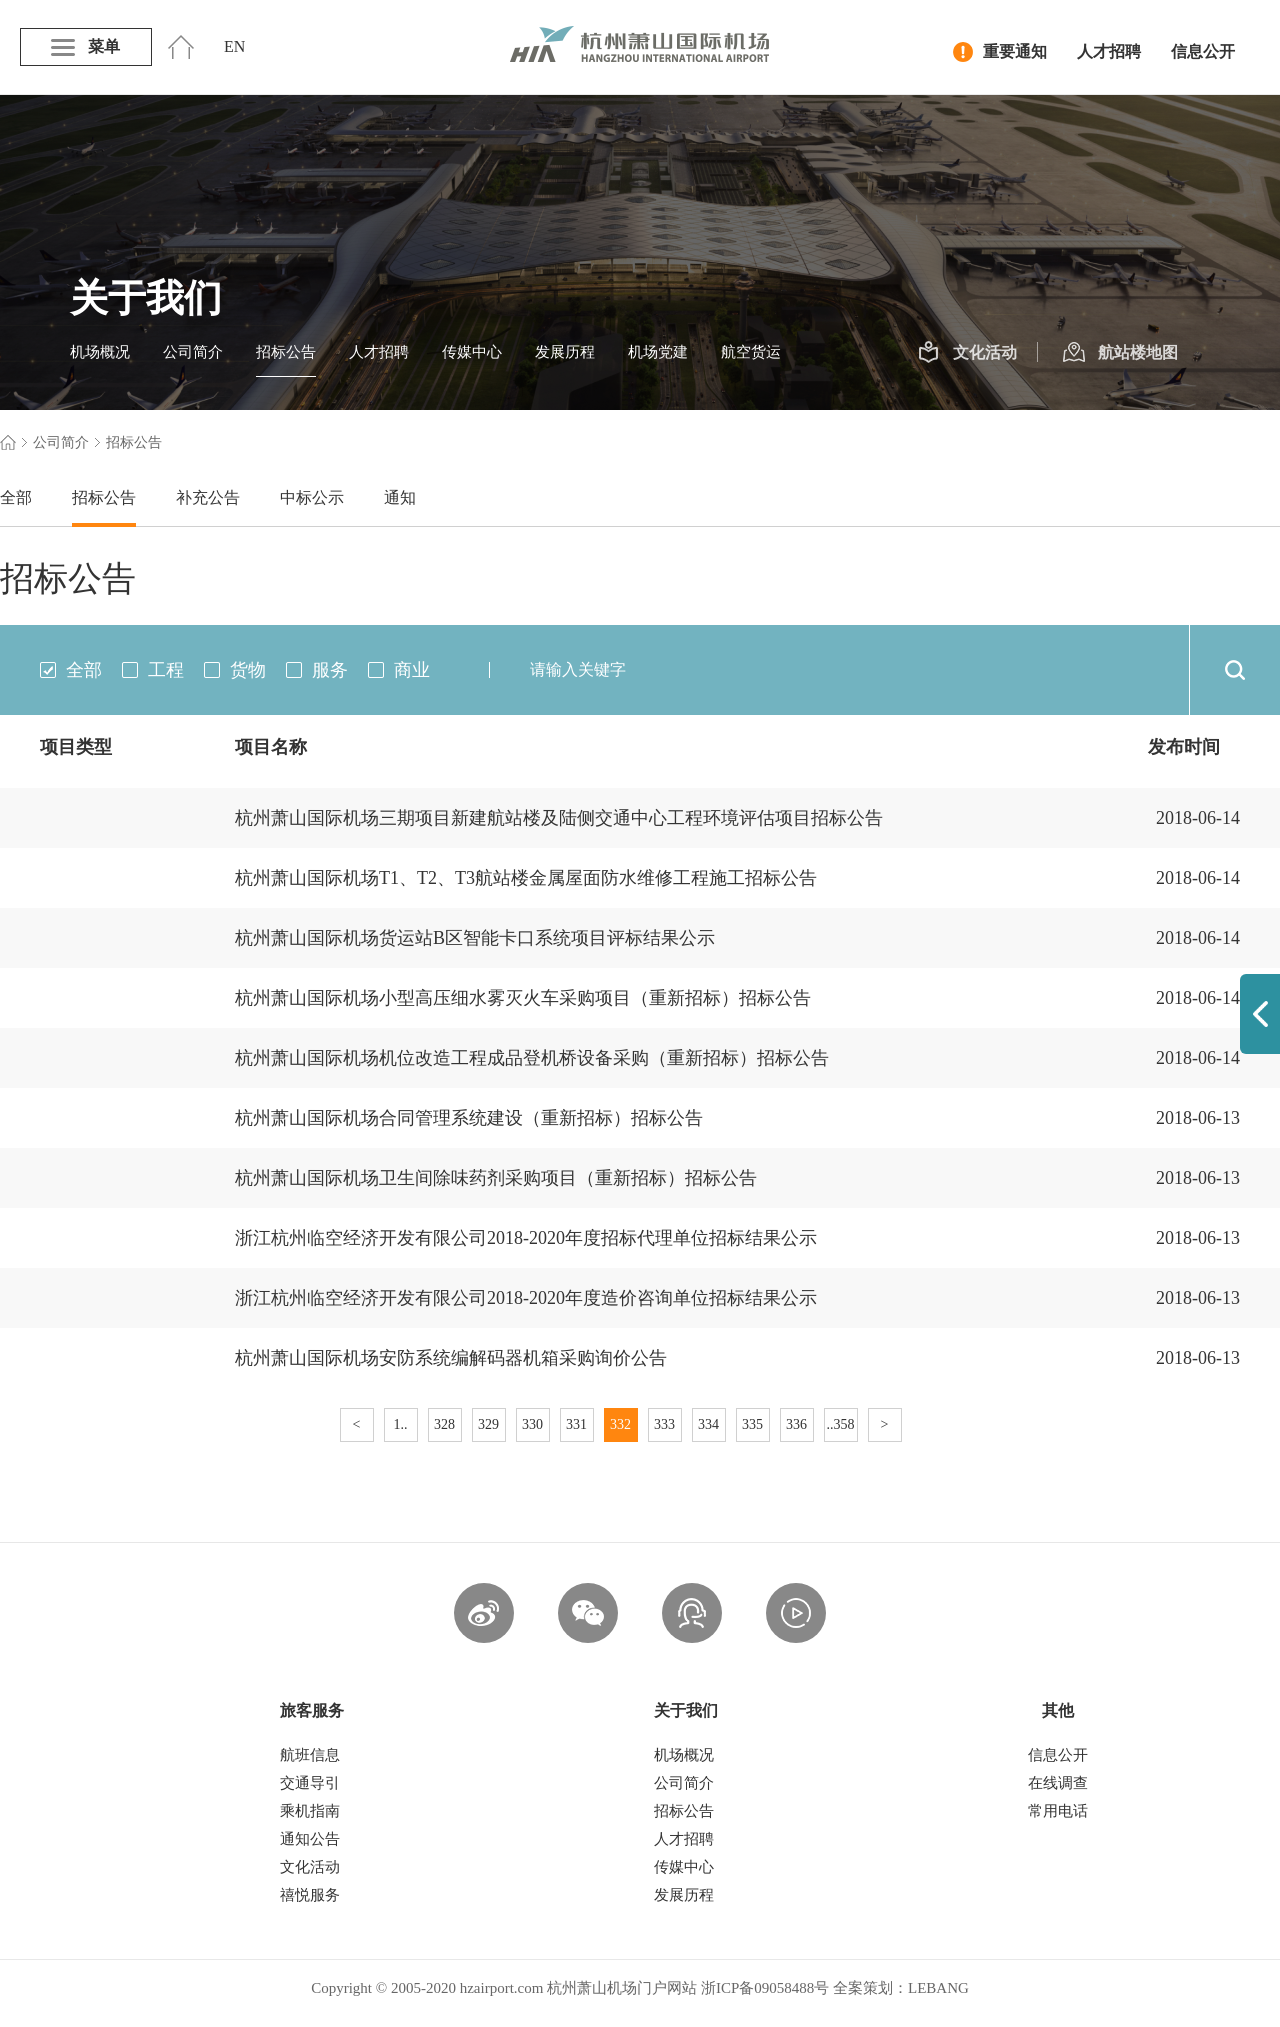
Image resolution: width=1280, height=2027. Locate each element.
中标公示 (312, 497)
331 (576, 1424)
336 (796, 1424)
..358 (841, 1424)
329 (488, 1424)
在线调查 (1058, 1783)
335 (752, 1424)
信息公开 (1203, 51)
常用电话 (1058, 1811)
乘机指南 (310, 1811)
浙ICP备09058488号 (765, 1988)
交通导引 (310, 1783)
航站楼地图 (1120, 353)
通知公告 (310, 1839)
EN (234, 46)
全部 (16, 497)
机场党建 (658, 352)
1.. (401, 1424)
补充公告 (208, 497)
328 (444, 1424)
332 (620, 1424)
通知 (400, 497)
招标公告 (286, 352)
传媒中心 (472, 352)
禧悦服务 (310, 1895)
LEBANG (938, 1988)
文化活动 (967, 353)
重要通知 (1000, 52)
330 (532, 1424)
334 (708, 1424)
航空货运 (751, 352)
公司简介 (193, 352)
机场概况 (100, 352)
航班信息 (310, 1755)
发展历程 (565, 352)
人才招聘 (1109, 51)
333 (664, 1424)
